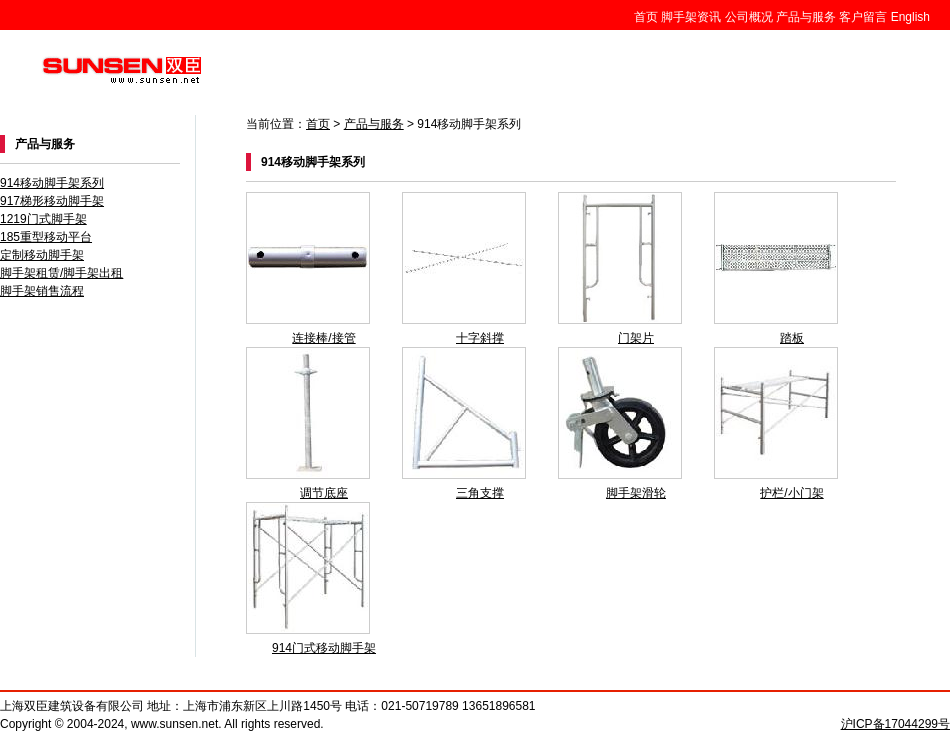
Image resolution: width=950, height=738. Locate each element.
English (910, 17)
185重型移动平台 (46, 237)
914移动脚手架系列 (52, 183)
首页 (646, 17)
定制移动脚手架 (42, 255)
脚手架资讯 (691, 17)
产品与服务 (806, 17)
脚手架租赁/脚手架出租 (61, 273)
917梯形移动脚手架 (52, 201)
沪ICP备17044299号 (895, 724)
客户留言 (863, 17)
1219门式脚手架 (43, 219)
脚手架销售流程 (42, 291)
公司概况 (749, 17)
